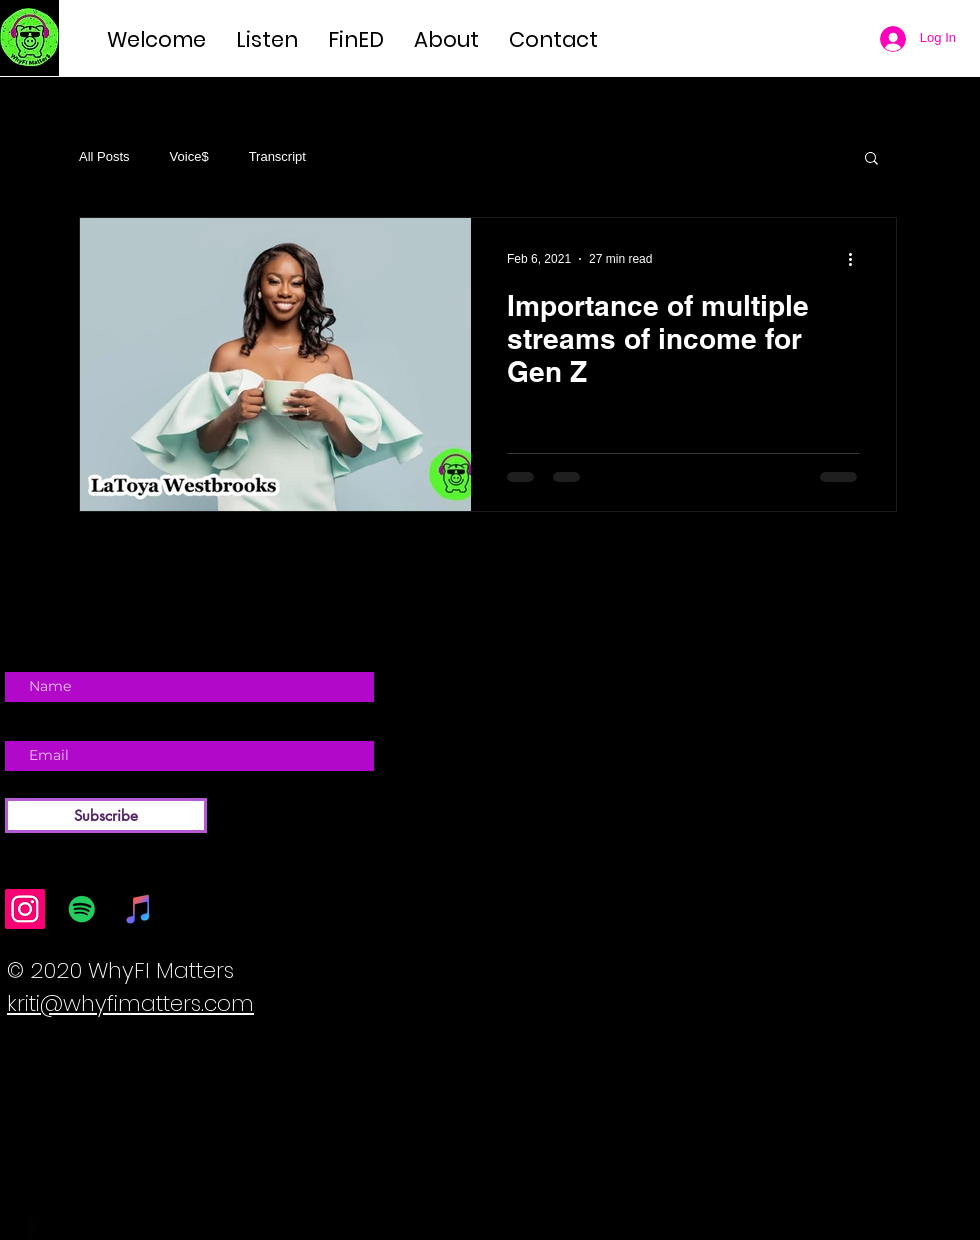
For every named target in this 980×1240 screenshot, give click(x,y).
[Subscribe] (106, 815)
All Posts (104, 156)
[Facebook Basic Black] (31, 1227)
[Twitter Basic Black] (60, 1227)
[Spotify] (82, 909)
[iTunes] (139, 909)
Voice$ (189, 156)
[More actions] (857, 259)
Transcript (277, 156)
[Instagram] (25, 909)
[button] (871, 159)
